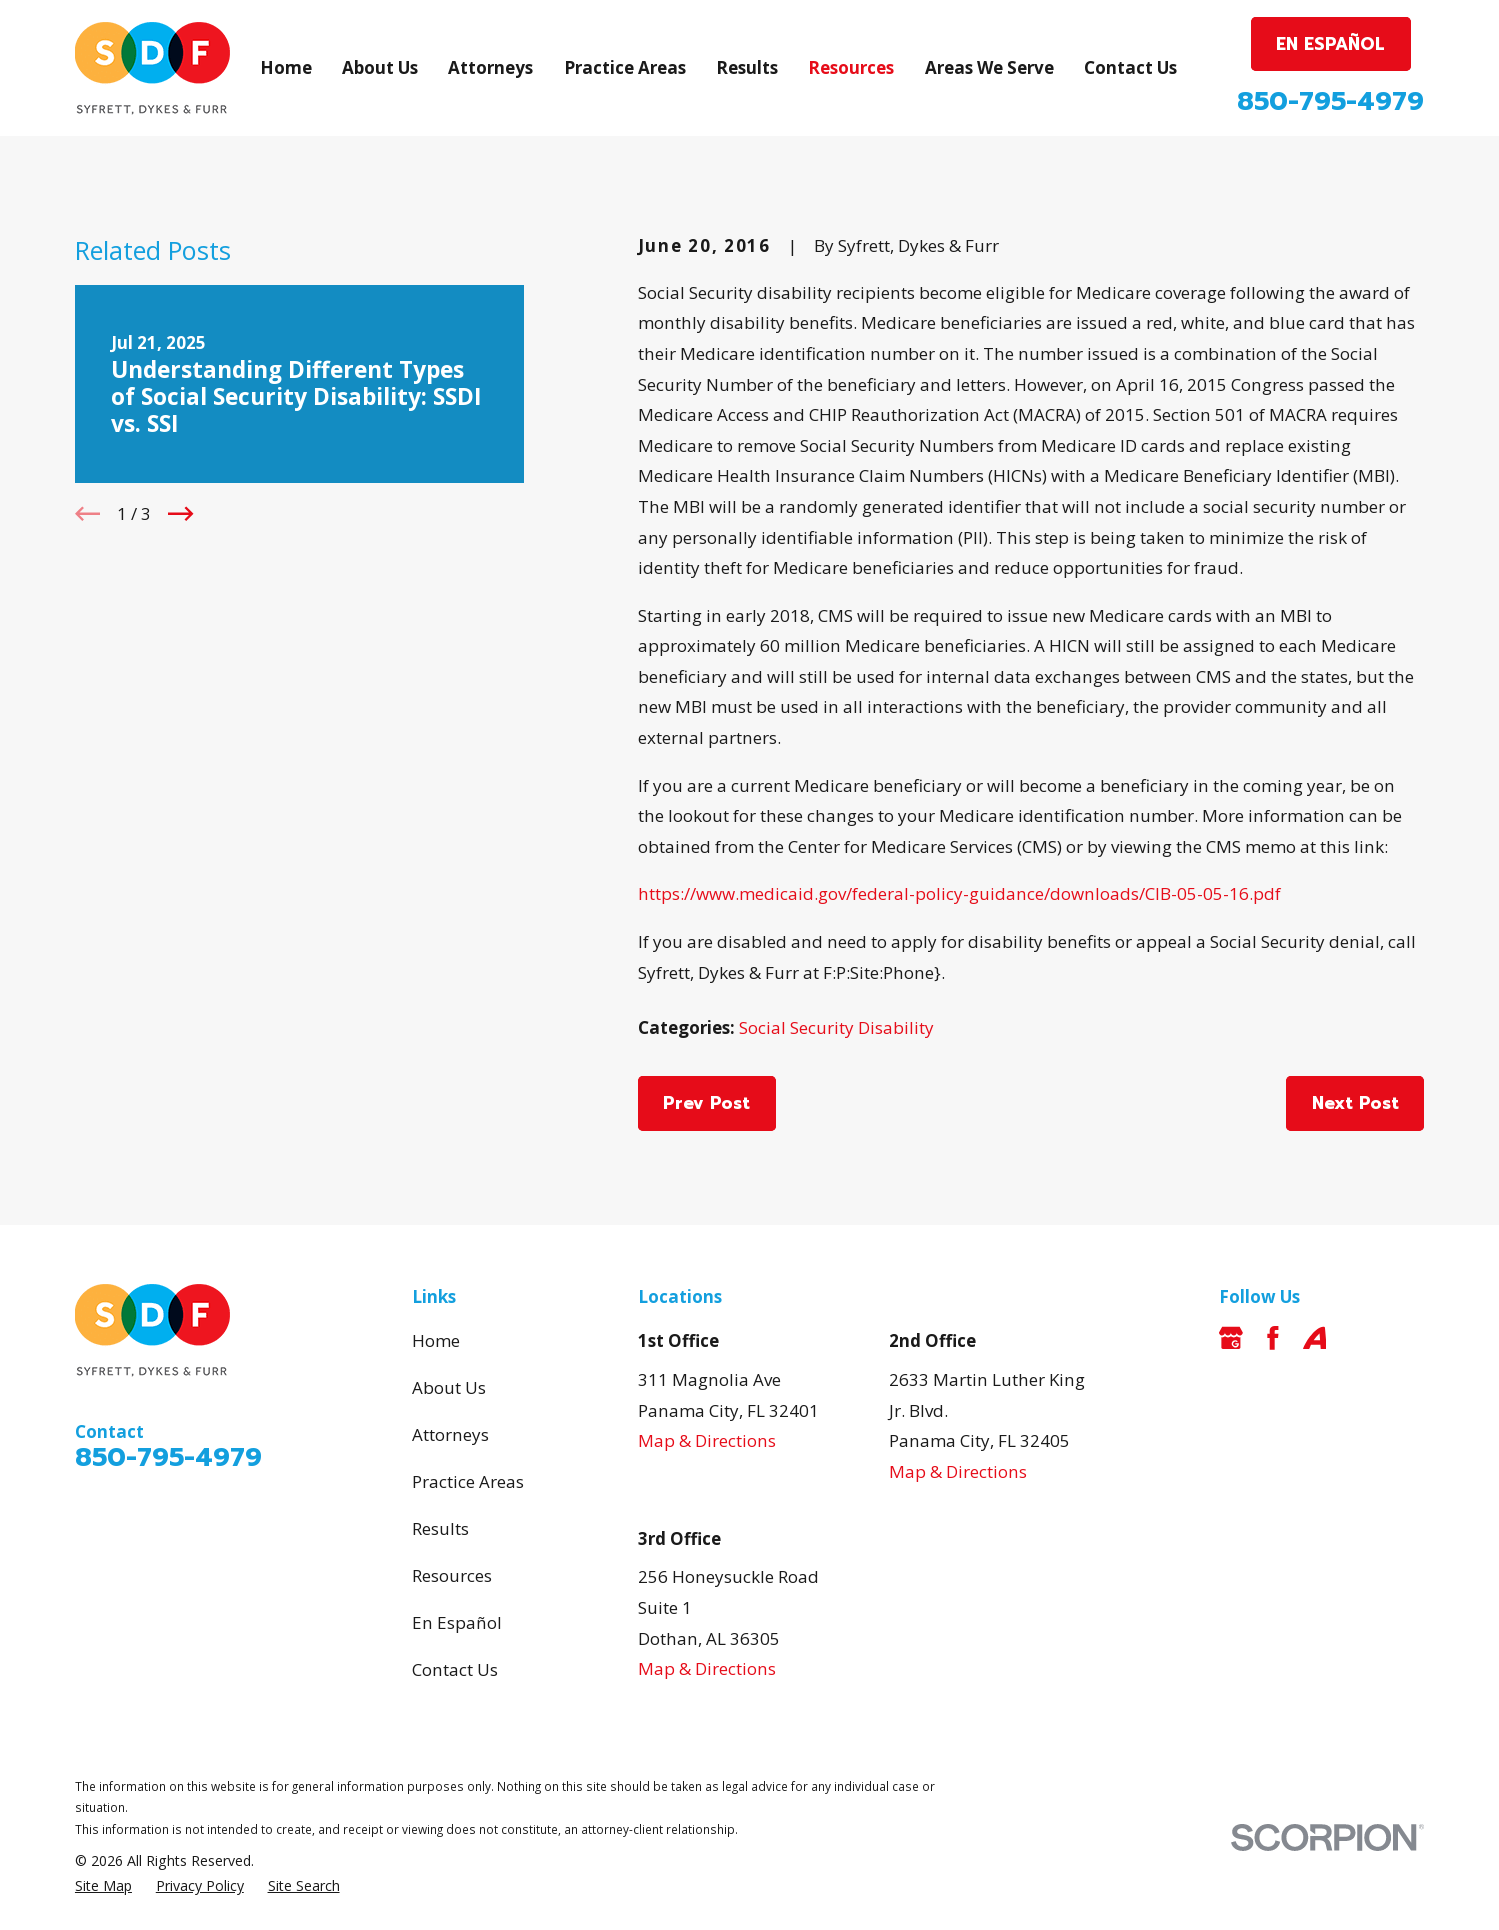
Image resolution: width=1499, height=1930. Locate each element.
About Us (449, 1387)
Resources (452, 1575)
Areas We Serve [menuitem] (989, 67)
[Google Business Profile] (1231, 1338)
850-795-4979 (1330, 101)
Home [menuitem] (286, 67)
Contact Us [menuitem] (1130, 67)
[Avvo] (1315, 1338)
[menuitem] (103, 1886)
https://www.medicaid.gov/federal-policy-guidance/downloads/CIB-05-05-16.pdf (959, 893)
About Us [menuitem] (380, 67)
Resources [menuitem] (851, 67)
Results (440, 1528)
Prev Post (706, 1103)
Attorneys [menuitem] (490, 67)
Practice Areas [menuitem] (625, 67)
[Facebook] (1273, 1338)
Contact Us (455, 1669)
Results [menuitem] (747, 67)
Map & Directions (707, 1440)
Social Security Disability (836, 1027)
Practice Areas (468, 1481)
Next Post (1355, 1103)
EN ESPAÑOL (1330, 44)
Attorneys (450, 1434)
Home (436, 1340)
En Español (457, 1622)
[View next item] (180, 513)
